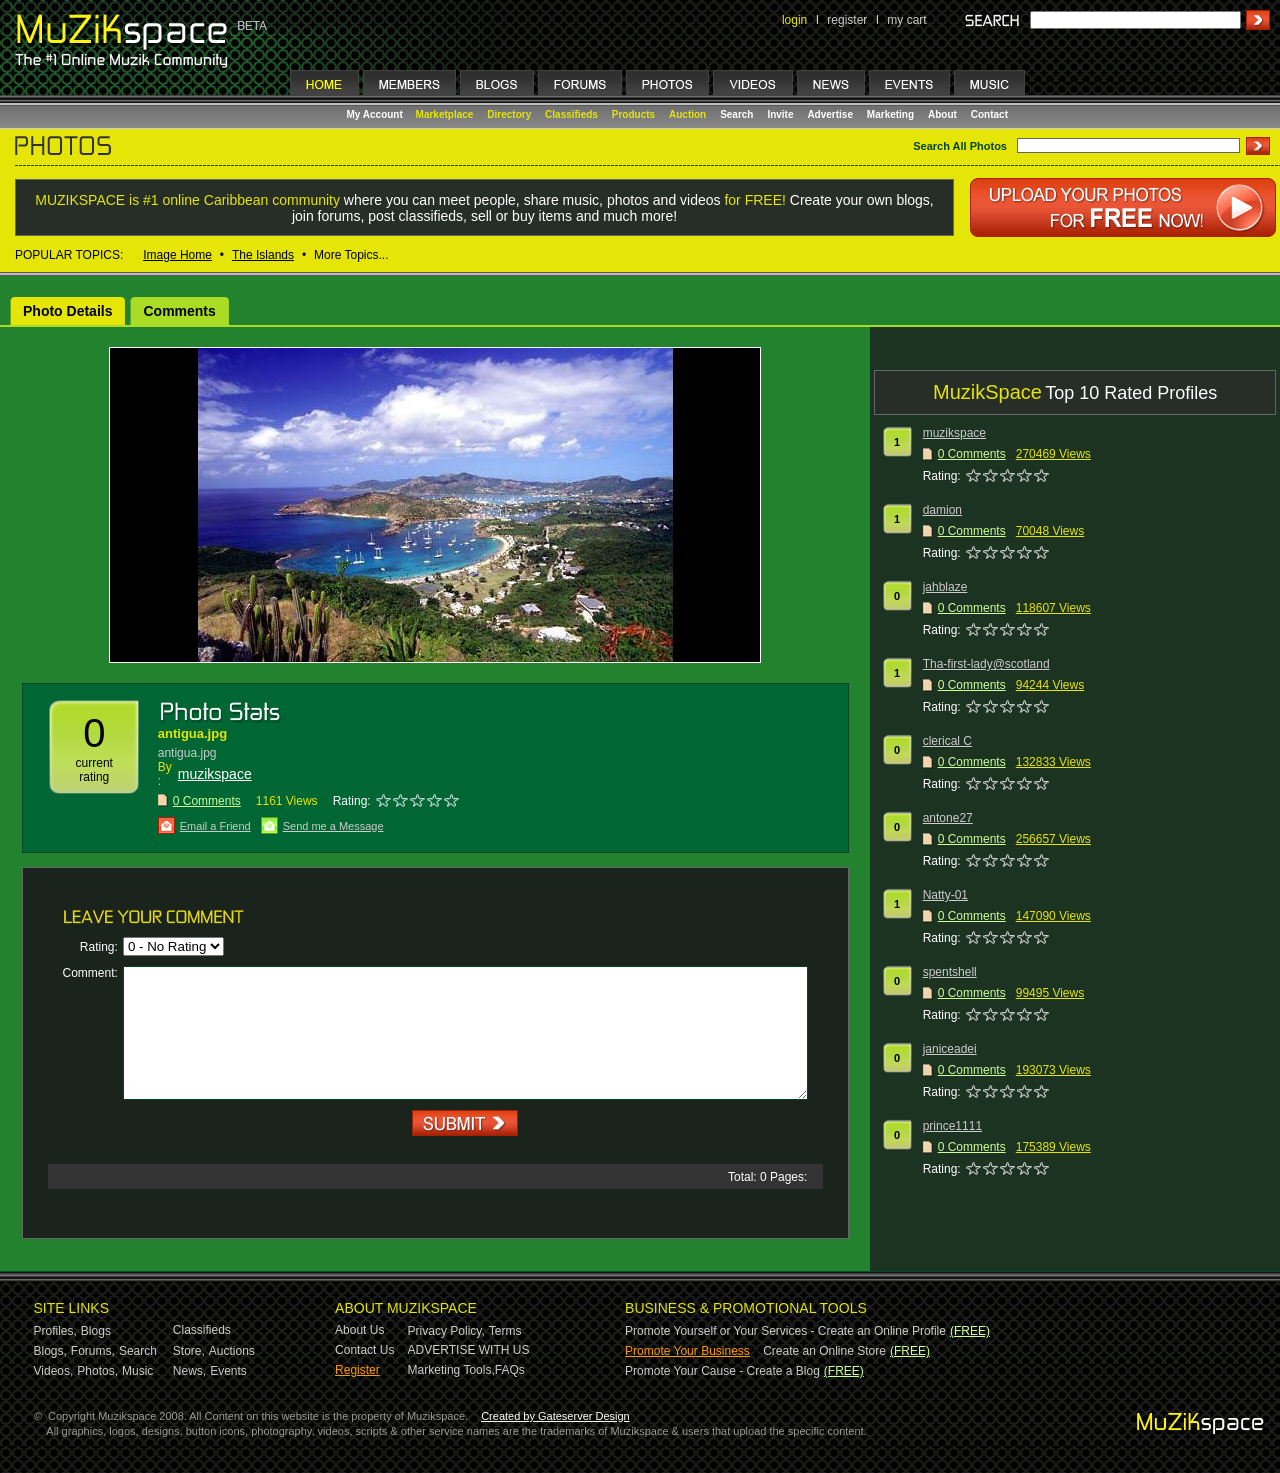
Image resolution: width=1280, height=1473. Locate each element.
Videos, (54, 1371)
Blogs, (50, 1351)
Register (357, 1370)
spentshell (950, 972)
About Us (359, 1330)
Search (736, 114)
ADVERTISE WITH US (469, 1350)
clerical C (947, 741)
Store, (189, 1351)
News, (189, 1371)
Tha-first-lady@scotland (986, 664)
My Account (376, 114)
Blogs (96, 1331)
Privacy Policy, (446, 1331)
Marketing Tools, (451, 1370)
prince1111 (952, 1126)
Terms (505, 1331)
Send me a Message (333, 826)
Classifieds (571, 114)
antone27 (948, 818)
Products (633, 114)
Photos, (97, 1371)
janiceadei (950, 1049)
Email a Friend (215, 826)
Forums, (93, 1351)
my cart (906, 20)
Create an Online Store (824, 1351)
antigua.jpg (192, 733)
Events (228, 1371)
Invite (780, 114)
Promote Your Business (687, 1351)
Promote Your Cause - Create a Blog (722, 1371)
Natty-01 (945, 895)
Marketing (890, 114)
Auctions (232, 1351)
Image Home (177, 255)
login (794, 20)
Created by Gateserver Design (555, 1416)
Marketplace (445, 114)
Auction (687, 114)
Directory (509, 114)
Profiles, (55, 1331)
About (942, 114)
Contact (989, 114)
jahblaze (945, 587)
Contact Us (364, 1350)
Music (137, 1371)
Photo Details (67, 311)
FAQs (510, 1370)
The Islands (263, 255)
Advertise (830, 114)
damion (942, 510)
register (847, 20)
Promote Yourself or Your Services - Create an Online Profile (785, 1331)
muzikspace (215, 774)
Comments (179, 311)
